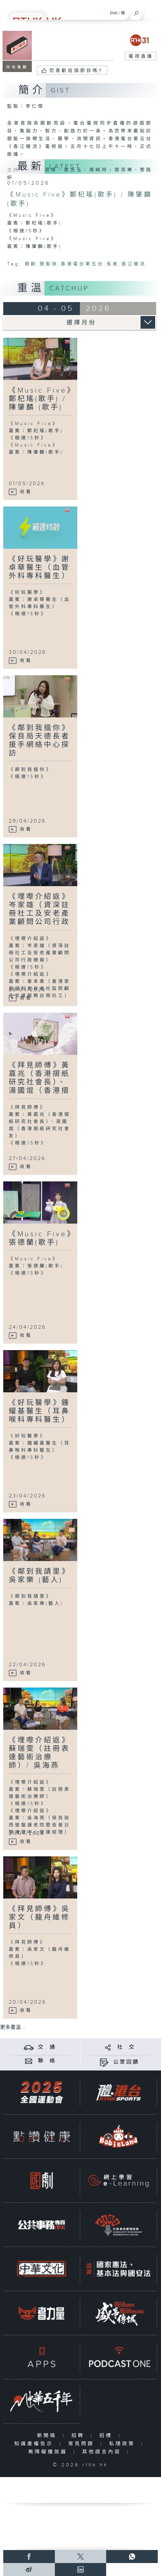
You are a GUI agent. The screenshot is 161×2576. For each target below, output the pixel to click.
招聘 (79, 2435)
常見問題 (82, 2444)
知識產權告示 (35, 2444)
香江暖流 (133, 264)
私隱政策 (123, 2444)
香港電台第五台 (82, 264)
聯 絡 (47, 2061)
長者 (112, 264)
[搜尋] (136, 12)
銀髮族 (49, 264)
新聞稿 (48, 2435)
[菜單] (152, 12)
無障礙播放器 (49, 2452)
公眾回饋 (126, 2062)
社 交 (126, 2047)
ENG (114, 13)
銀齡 (31, 264)
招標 (107, 2435)
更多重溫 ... (13, 2027)
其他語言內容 (103, 2452)
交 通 (47, 2047)
